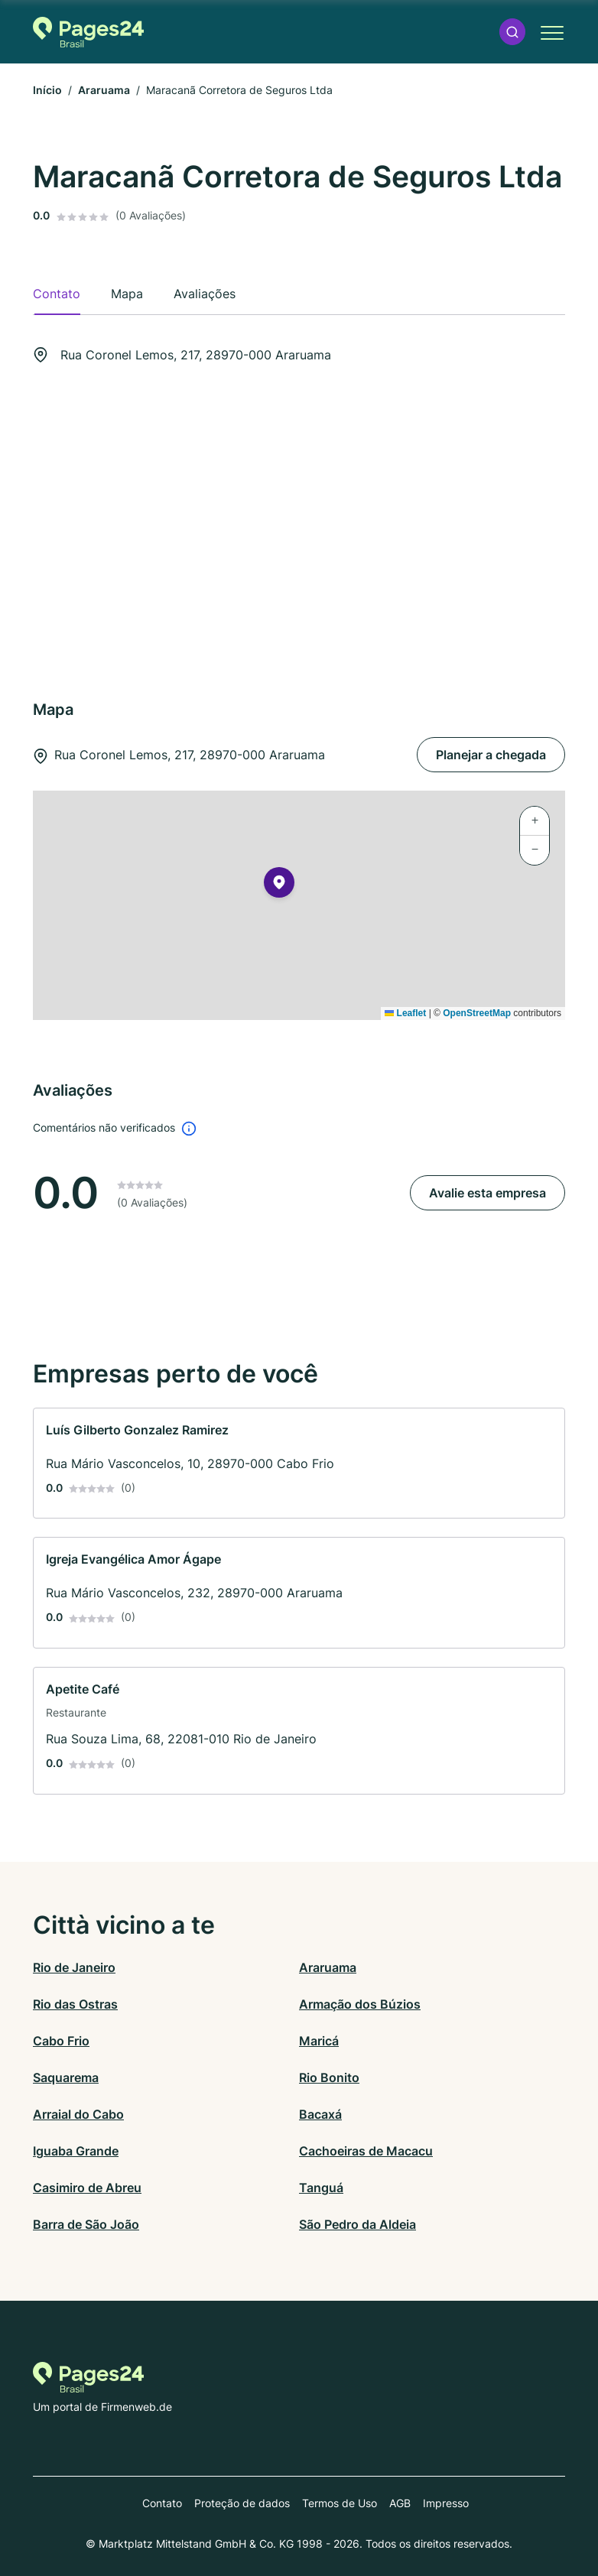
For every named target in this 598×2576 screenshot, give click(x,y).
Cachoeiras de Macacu (366, 2151)
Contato (162, 2502)
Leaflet (405, 1013)
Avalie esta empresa (487, 1192)
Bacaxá (320, 2114)
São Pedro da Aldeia (357, 2224)
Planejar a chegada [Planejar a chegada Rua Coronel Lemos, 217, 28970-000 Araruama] (491, 754)
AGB (400, 2502)
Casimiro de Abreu (87, 2187)
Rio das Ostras (75, 2004)
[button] (512, 31)
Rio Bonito (329, 2077)
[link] (299, 1463)
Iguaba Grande (76, 2151)
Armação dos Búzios (360, 2004)
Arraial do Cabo (78, 2114)
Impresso (446, 2502)
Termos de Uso (339, 2502)
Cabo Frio (61, 2040)
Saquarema (66, 2077)
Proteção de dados (242, 2502)
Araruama (104, 89)
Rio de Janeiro (74, 1967)
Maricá (319, 2040)
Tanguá (321, 2187)
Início (47, 89)
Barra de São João (86, 2224)
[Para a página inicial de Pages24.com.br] (88, 32)
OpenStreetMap (477, 1013)
